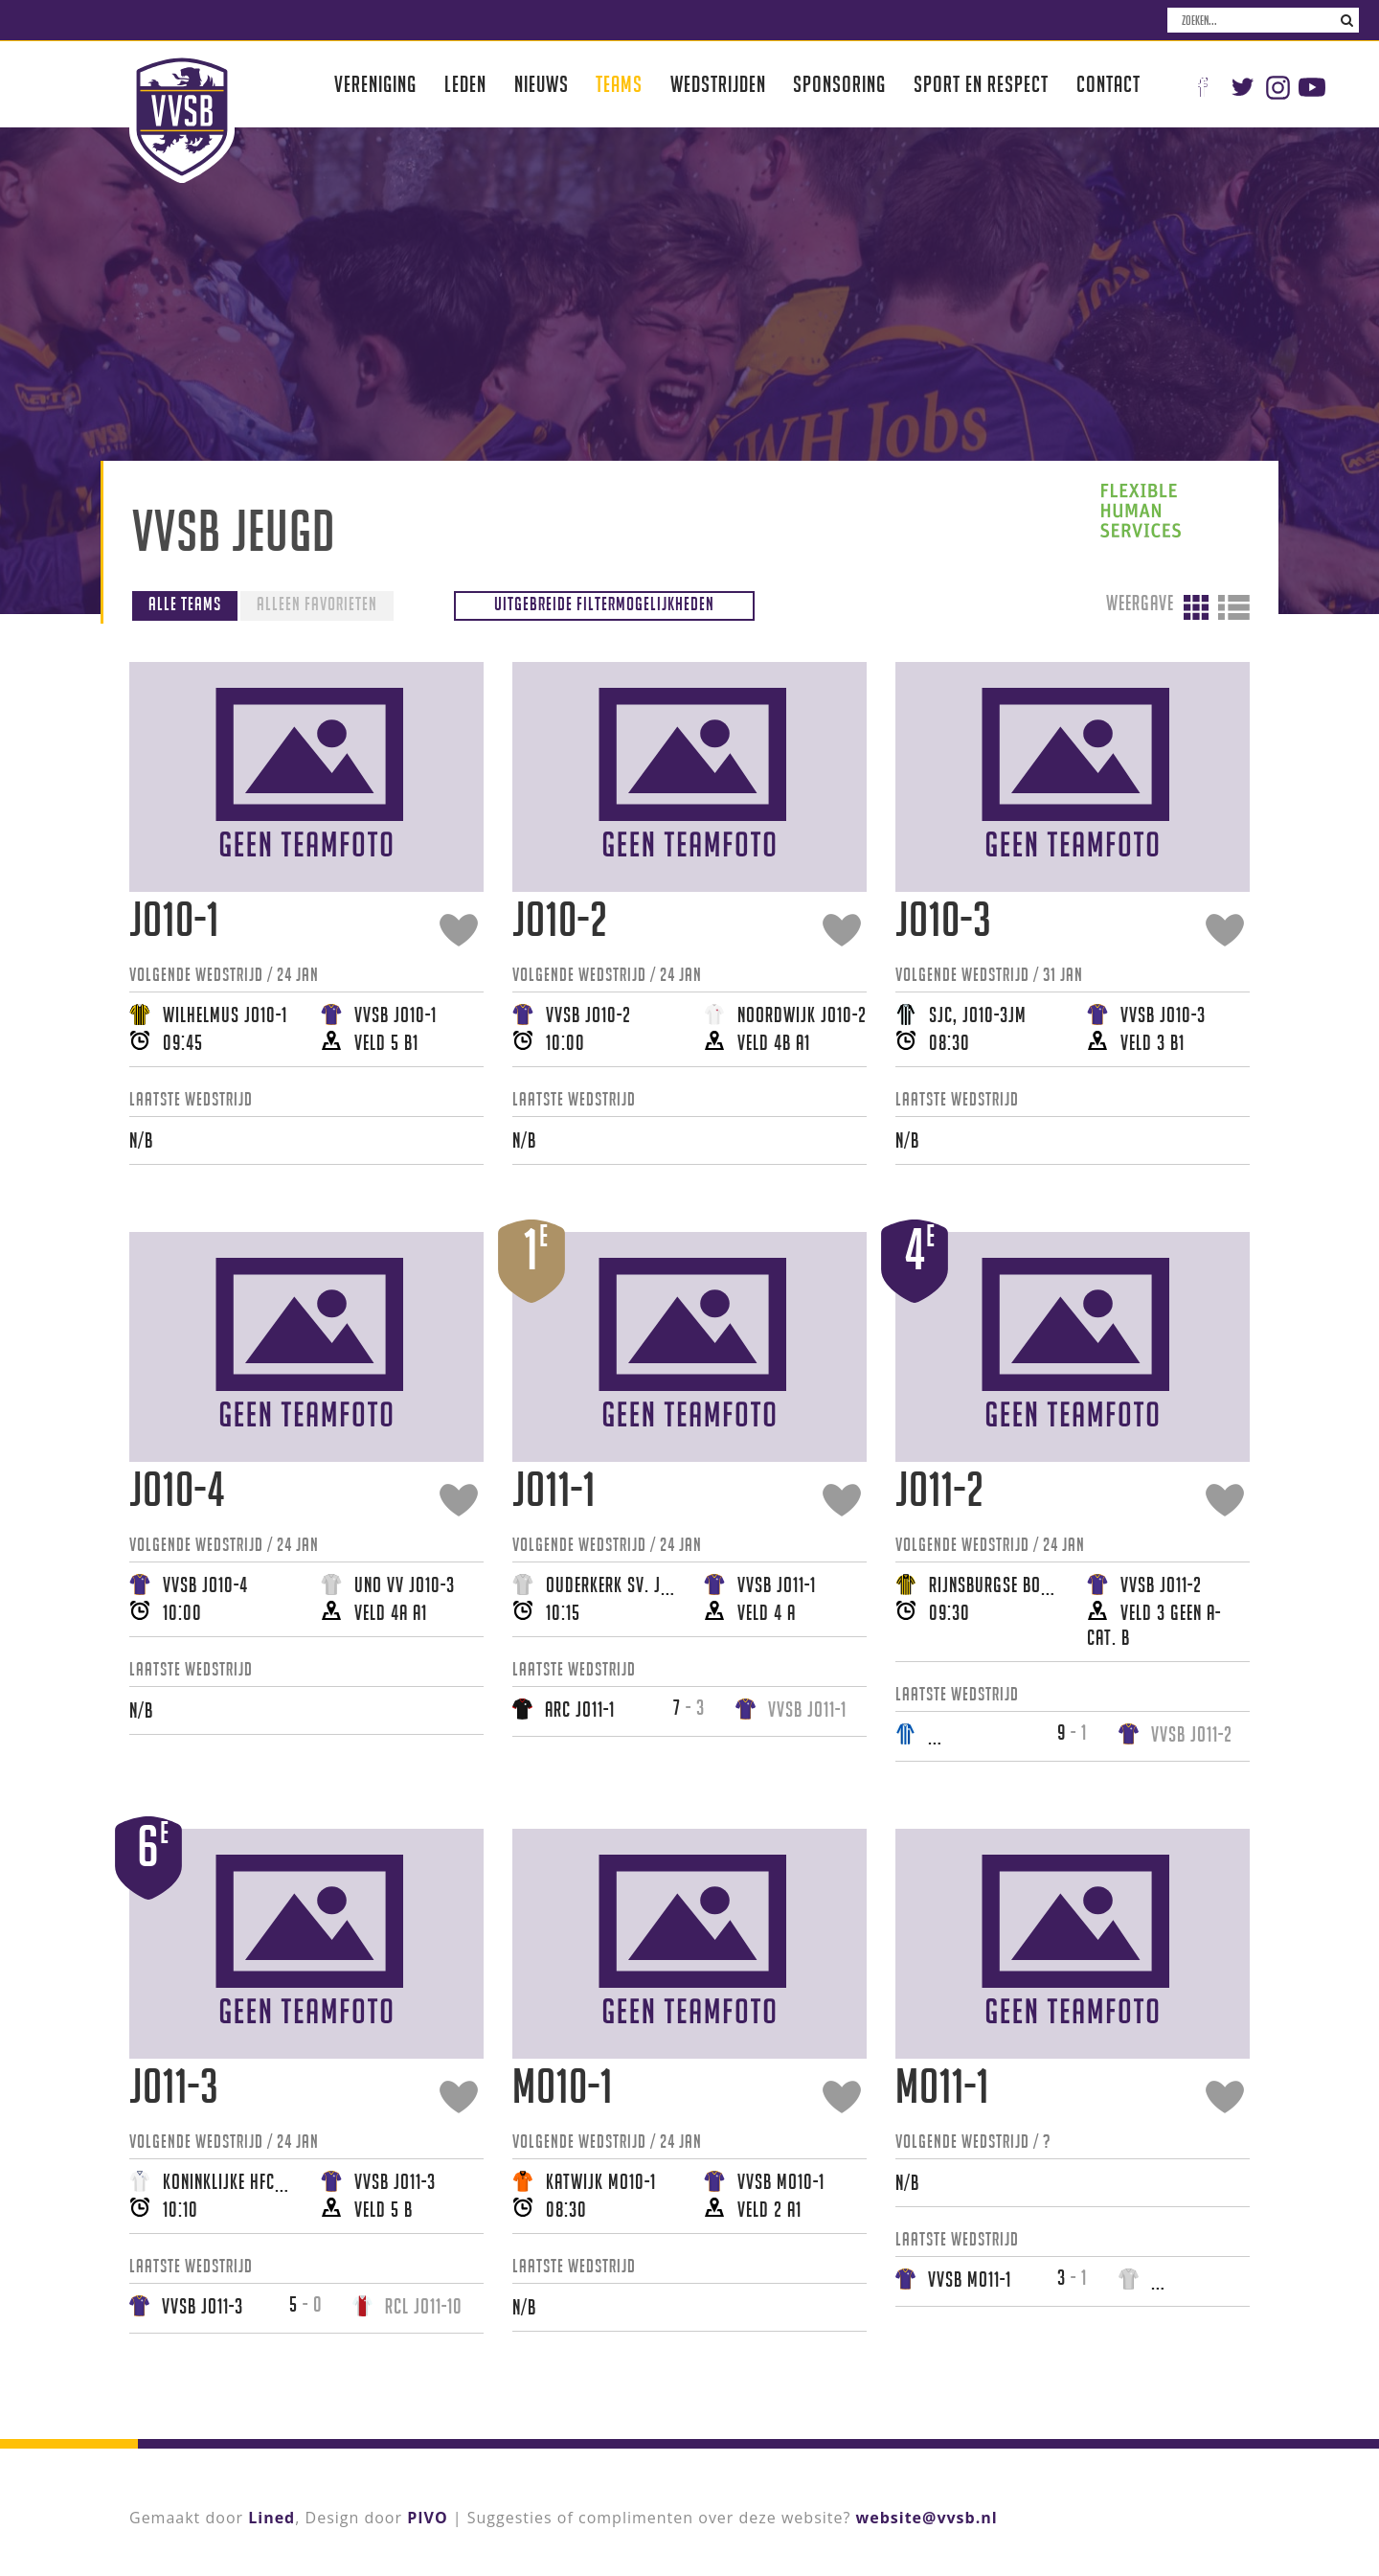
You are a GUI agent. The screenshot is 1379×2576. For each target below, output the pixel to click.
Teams (619, 84)
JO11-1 (554, 1489)
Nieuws (541, 84)
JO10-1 (174, 919)
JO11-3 (174, 2086)
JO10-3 (943, 919)
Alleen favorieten (317, 603)
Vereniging (375, 84)
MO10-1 (562, 2086)
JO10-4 (177, 1489)
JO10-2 (560, 919)
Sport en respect (981, 84)
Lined (271, 2517)
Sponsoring (839, 84)
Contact (1108, 84)
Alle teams (184, 603)
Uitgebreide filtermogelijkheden (604, 603)
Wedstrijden (718, 84)
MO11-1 (942, 2086)
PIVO (427, 2517)
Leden (465, 84)
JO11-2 (939, 1489)
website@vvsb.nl (927, 2517)
